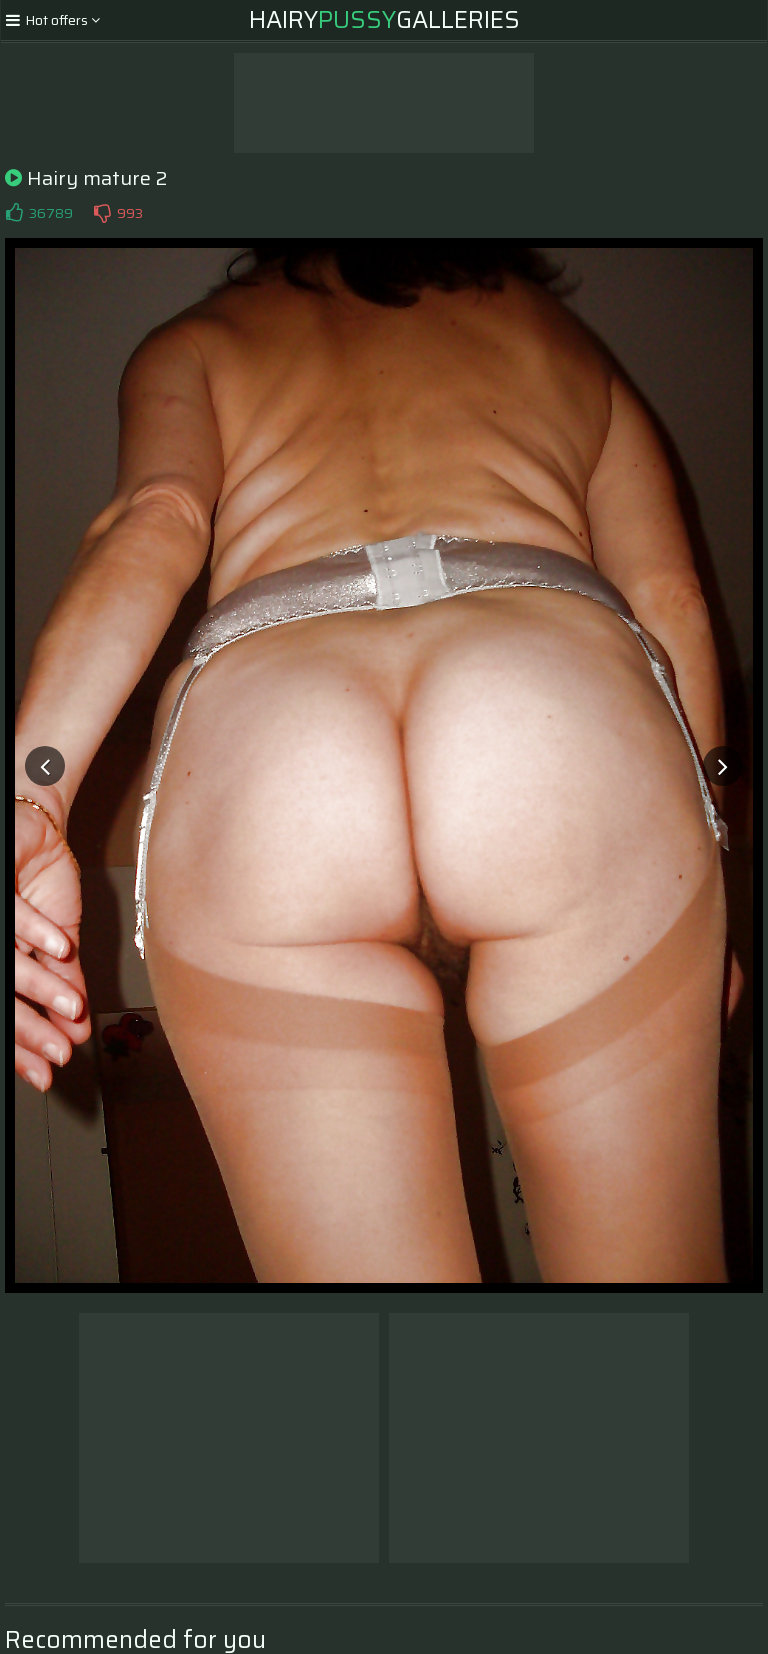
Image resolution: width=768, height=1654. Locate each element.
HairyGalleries (384, 20)
